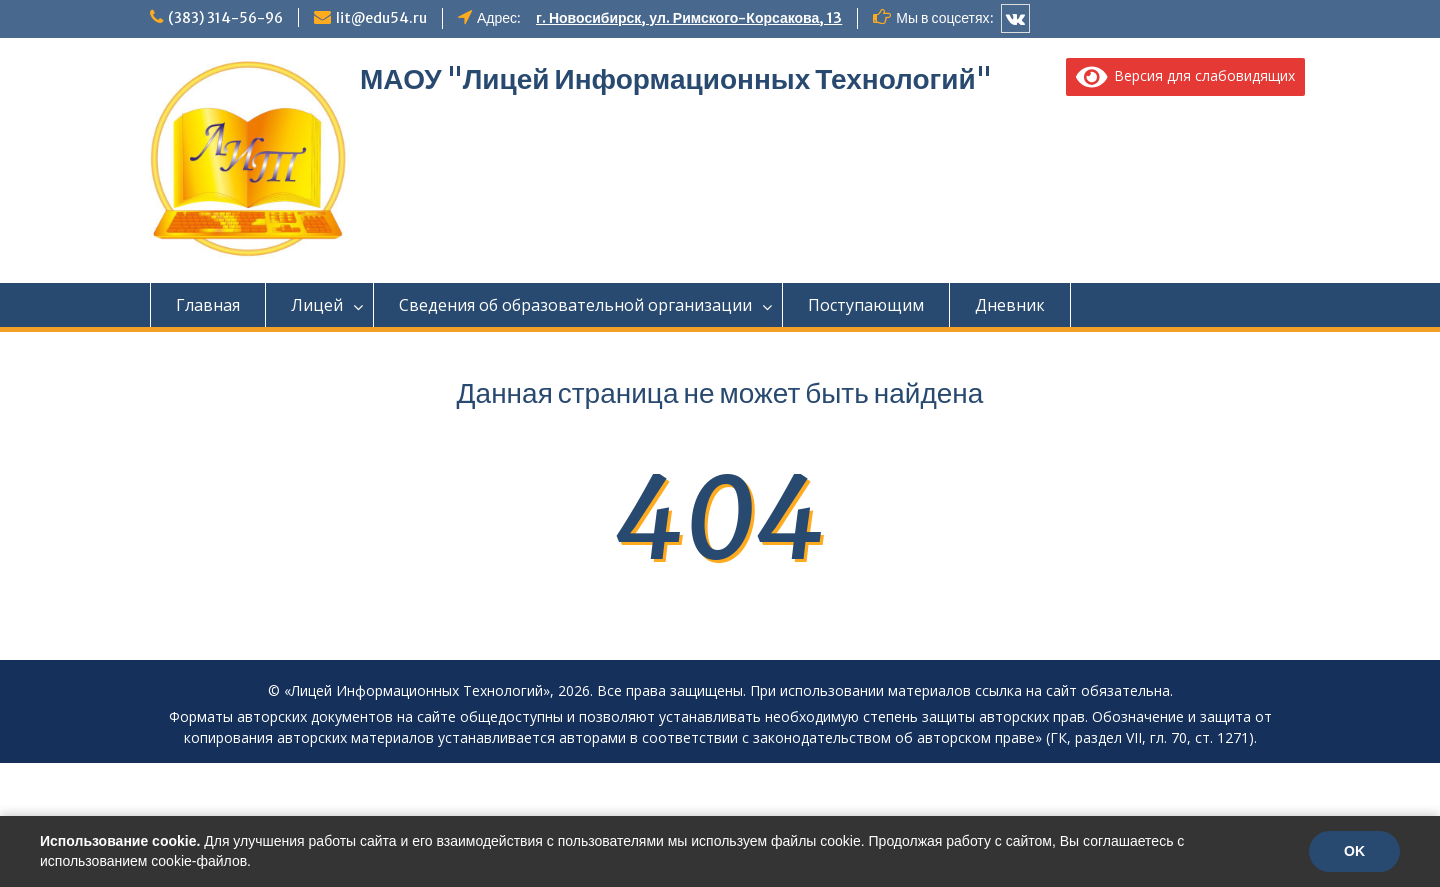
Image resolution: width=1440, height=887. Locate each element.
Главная (208, 305)
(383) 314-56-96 (225, 18)
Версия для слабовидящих (1186, 75)
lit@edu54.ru (381, 18)
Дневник (1010, 305)
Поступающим (866, 305)
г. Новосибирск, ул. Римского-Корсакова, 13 (689, 18)
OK (1354, 851)
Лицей (317, 305)
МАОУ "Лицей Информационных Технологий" (676, 79)
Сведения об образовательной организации (575, 305)
